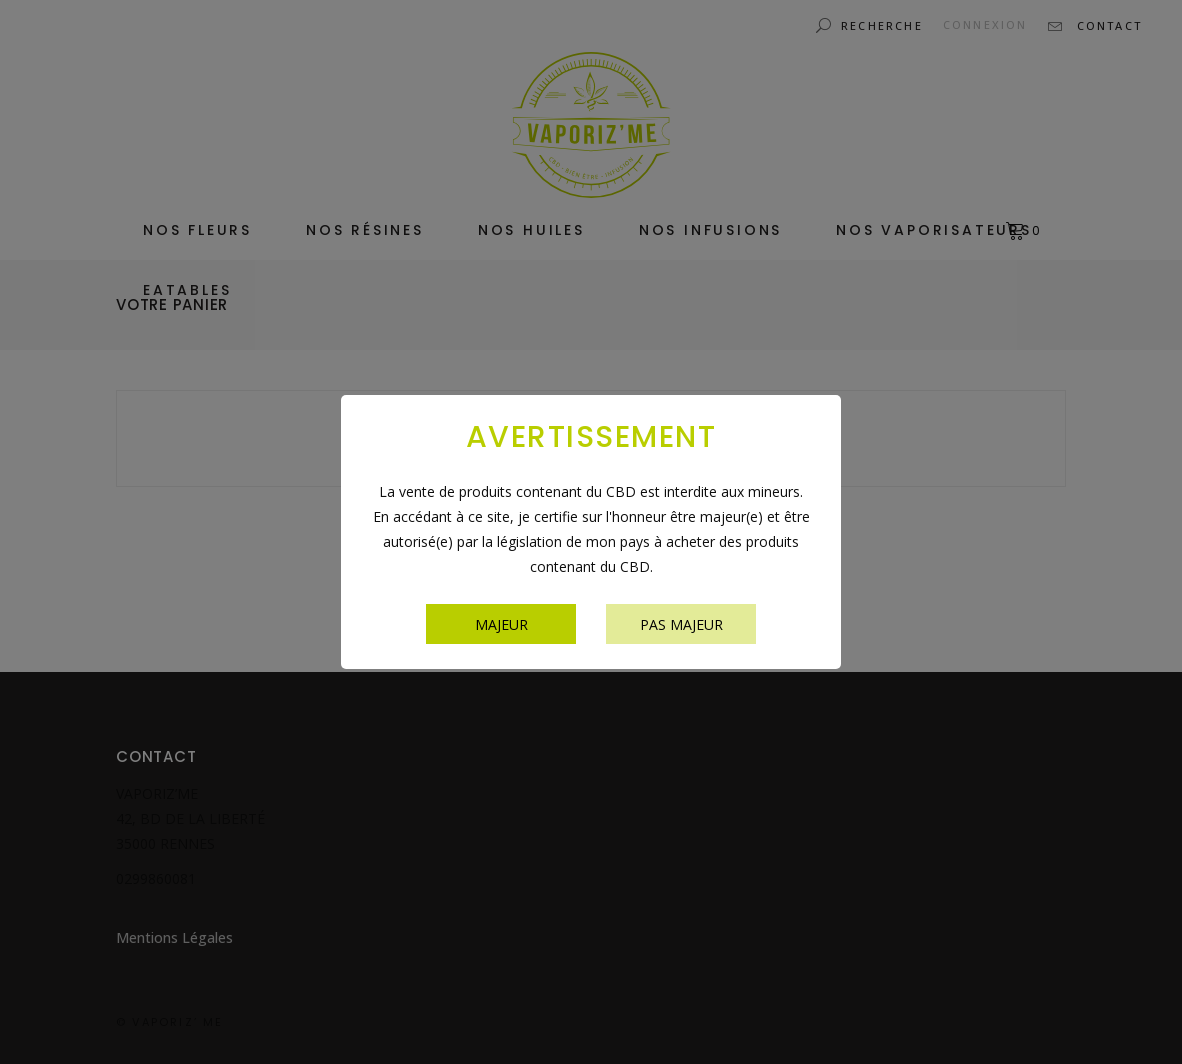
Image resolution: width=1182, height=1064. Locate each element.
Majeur (501, 624)
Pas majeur (681, 624)
